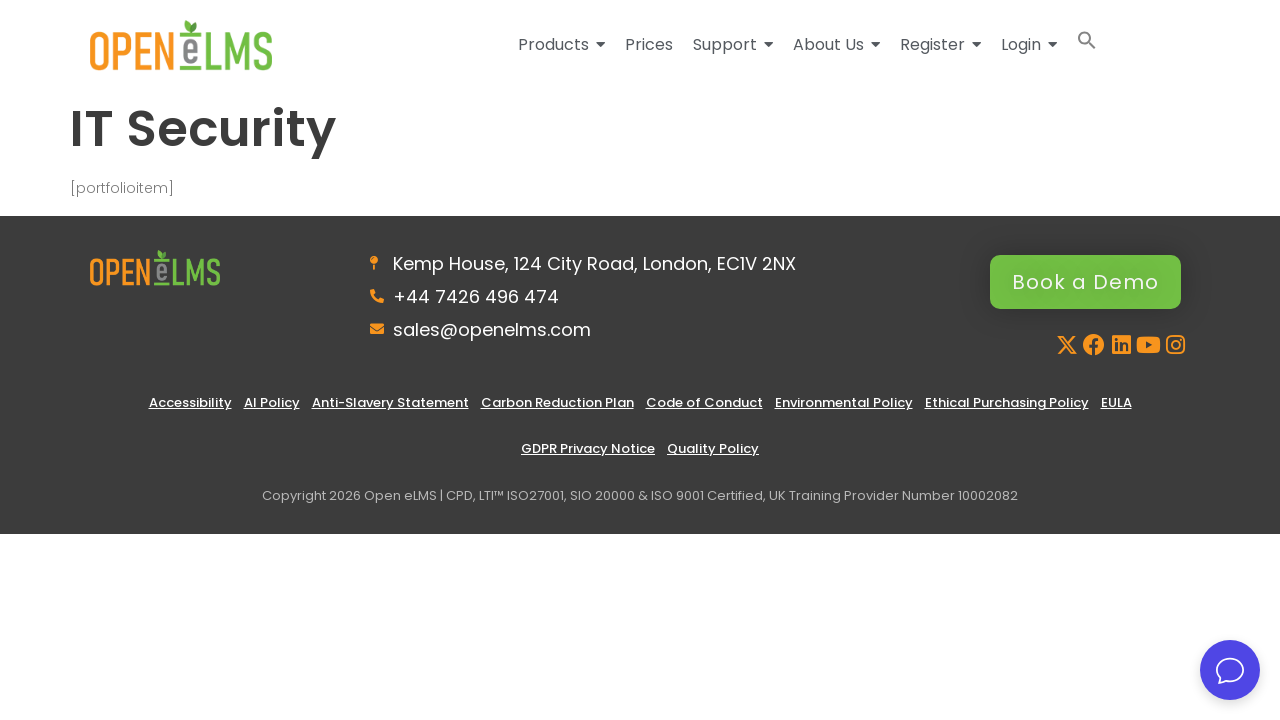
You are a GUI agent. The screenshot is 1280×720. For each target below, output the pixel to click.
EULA (1116, 402)
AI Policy (272, 402)
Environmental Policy (844, 402)
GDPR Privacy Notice (588, 448)
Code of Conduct (704, 402)
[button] (1087, 44)
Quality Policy (713, 448)
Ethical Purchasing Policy (1007, 402)
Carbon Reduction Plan (557, 402)
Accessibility (190, 402)
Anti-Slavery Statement (390, 402)
